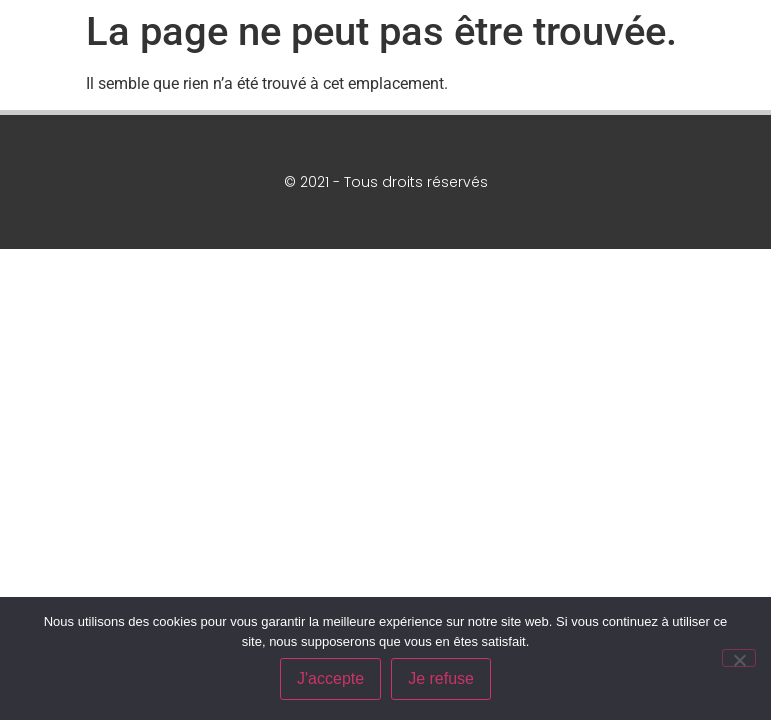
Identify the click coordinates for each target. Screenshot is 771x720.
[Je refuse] (739, 658)
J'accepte (330, 678)
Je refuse (441, 678)
